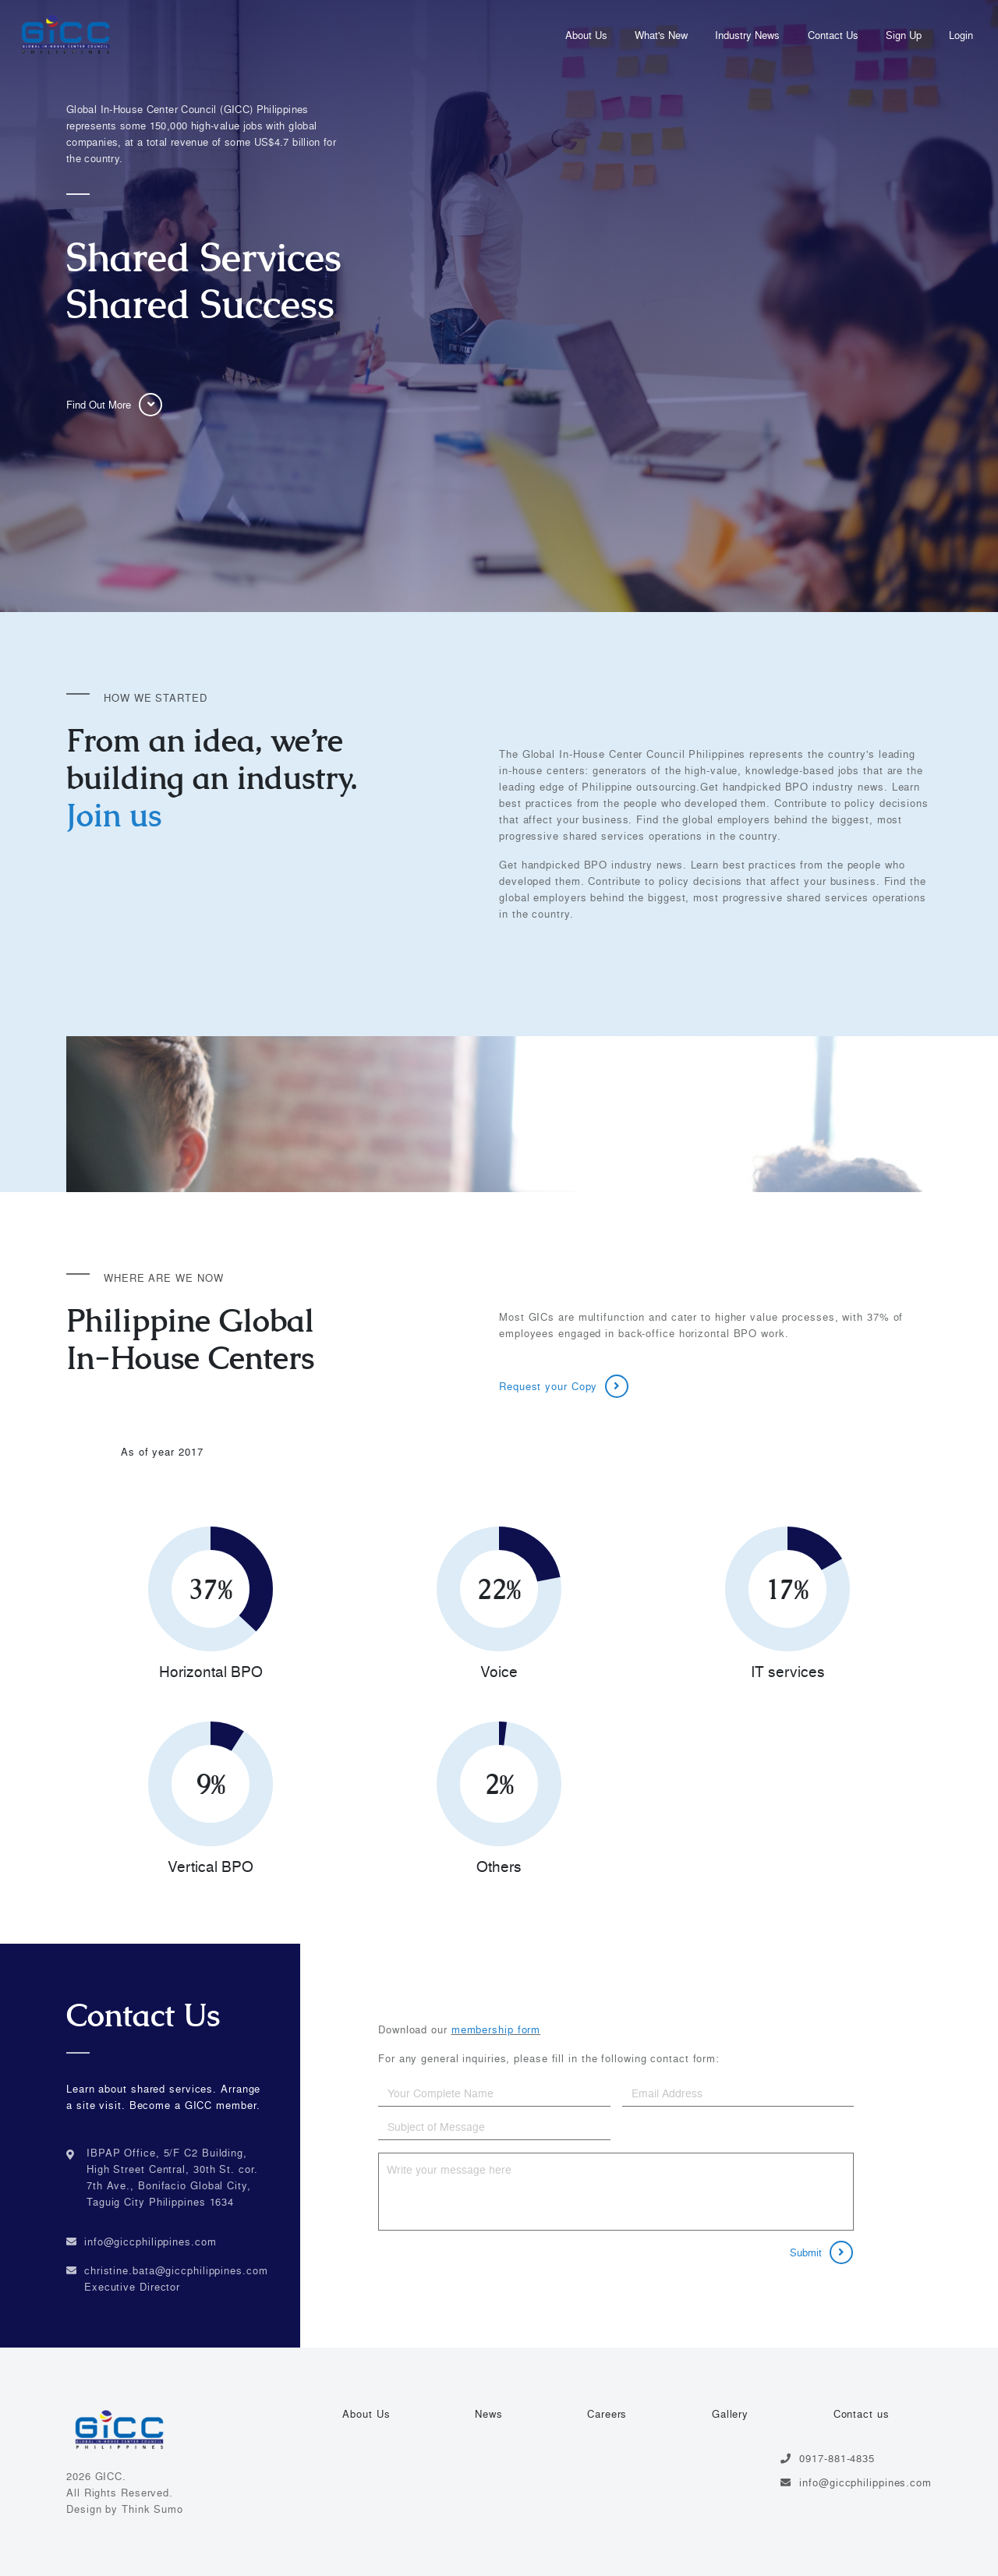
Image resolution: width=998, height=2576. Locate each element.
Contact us (861, 2414)
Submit (821, 2252)
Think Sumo (152, 2509)
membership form (496, 2029)
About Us (586, 35)
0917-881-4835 (827, 2458)
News (489, 2414)
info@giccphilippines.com (150, 2242)
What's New (661, 35)
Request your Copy (563, 1386)
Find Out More (114, 404)
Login (961, 35)
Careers (607, 2414)
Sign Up (904, 35)
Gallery (730, 2414)
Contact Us (833, 35)
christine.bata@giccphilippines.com (176, 2270)
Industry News (747, 35)
